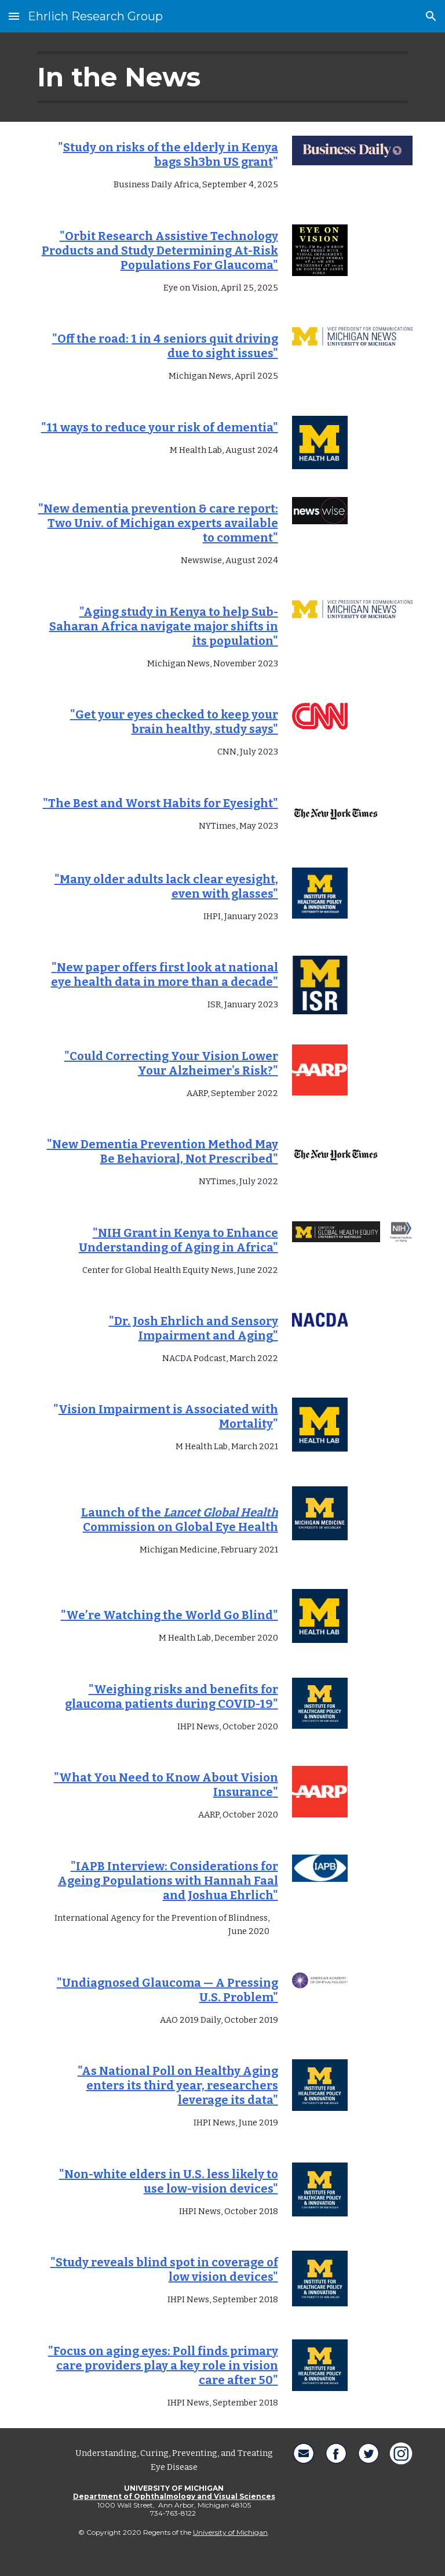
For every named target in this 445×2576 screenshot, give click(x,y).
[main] (222, 77)
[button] (14, 16)
